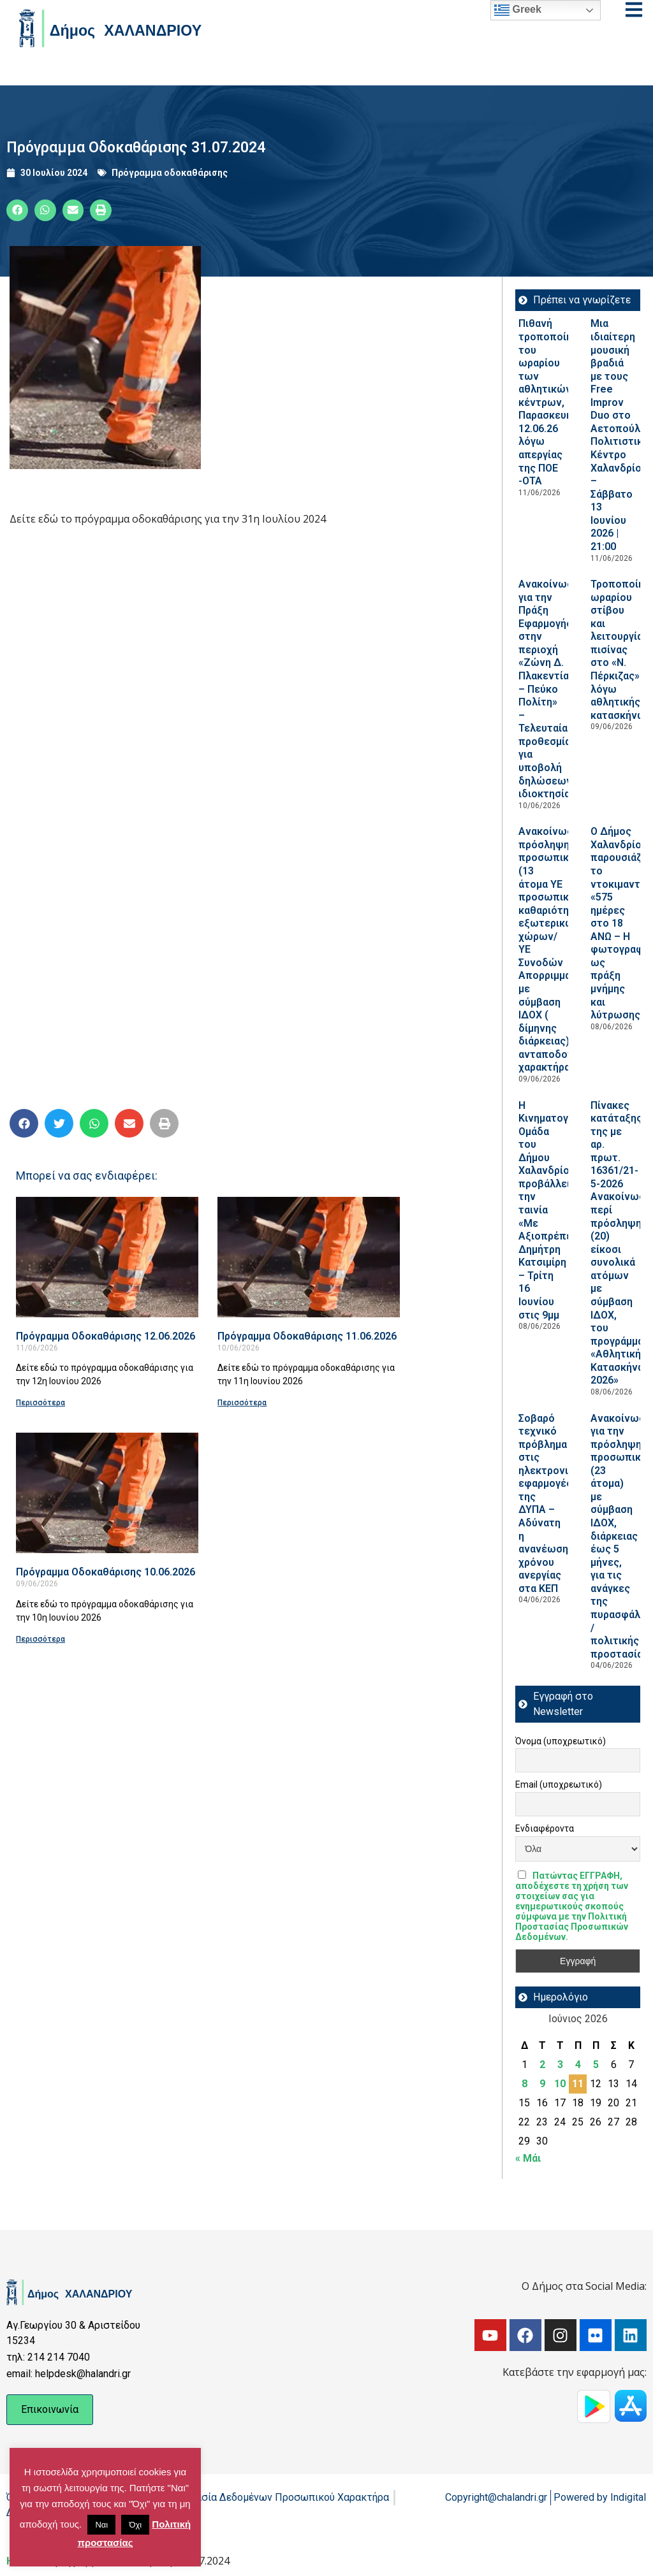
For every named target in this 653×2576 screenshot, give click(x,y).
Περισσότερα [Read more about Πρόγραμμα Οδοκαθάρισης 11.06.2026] (242, 1402)
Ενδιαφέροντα (544, 1828)
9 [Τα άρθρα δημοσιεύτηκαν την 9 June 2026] (542, 2084)
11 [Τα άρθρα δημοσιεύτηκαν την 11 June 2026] (577, 2084)
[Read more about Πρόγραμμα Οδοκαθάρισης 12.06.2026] (107, 1257)
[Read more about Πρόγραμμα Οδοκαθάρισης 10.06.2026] (107, 1493)
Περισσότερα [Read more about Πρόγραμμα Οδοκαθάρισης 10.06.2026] (40, 1639)
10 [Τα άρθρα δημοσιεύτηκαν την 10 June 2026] (560, 2084)
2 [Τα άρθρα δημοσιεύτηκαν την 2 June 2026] (542, 2065)
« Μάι (528, 2158)
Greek (517, 10)
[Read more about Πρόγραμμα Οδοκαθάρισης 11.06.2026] (308, 1257)
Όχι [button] (135, 2524)
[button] (17, 210)
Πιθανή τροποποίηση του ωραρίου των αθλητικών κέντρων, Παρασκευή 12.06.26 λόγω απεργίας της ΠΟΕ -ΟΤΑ (551, 402)
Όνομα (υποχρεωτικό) (560, 1741)
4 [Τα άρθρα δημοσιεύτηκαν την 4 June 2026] (578, 2065)
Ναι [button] (101, 2524)
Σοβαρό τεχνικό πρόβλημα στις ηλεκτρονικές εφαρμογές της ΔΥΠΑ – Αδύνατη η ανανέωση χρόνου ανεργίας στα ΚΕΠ (551, 1503)
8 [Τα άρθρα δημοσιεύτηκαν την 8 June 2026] (524, 2084)
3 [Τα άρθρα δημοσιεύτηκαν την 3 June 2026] (560, 2065)
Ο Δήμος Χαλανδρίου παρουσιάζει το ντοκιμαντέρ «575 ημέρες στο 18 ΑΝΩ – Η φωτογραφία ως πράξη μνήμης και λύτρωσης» (621, 923)
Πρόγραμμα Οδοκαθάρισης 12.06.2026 (105, 1336)
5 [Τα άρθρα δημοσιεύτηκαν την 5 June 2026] (596, 2065)
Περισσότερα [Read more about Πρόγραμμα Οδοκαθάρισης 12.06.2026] (40, 1402)
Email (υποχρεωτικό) (558, 1784)
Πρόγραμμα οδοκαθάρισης (170, 173)
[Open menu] (633, 9)
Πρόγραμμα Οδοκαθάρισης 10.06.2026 (105, 1572)
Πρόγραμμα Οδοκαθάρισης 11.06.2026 (307, 1336)
